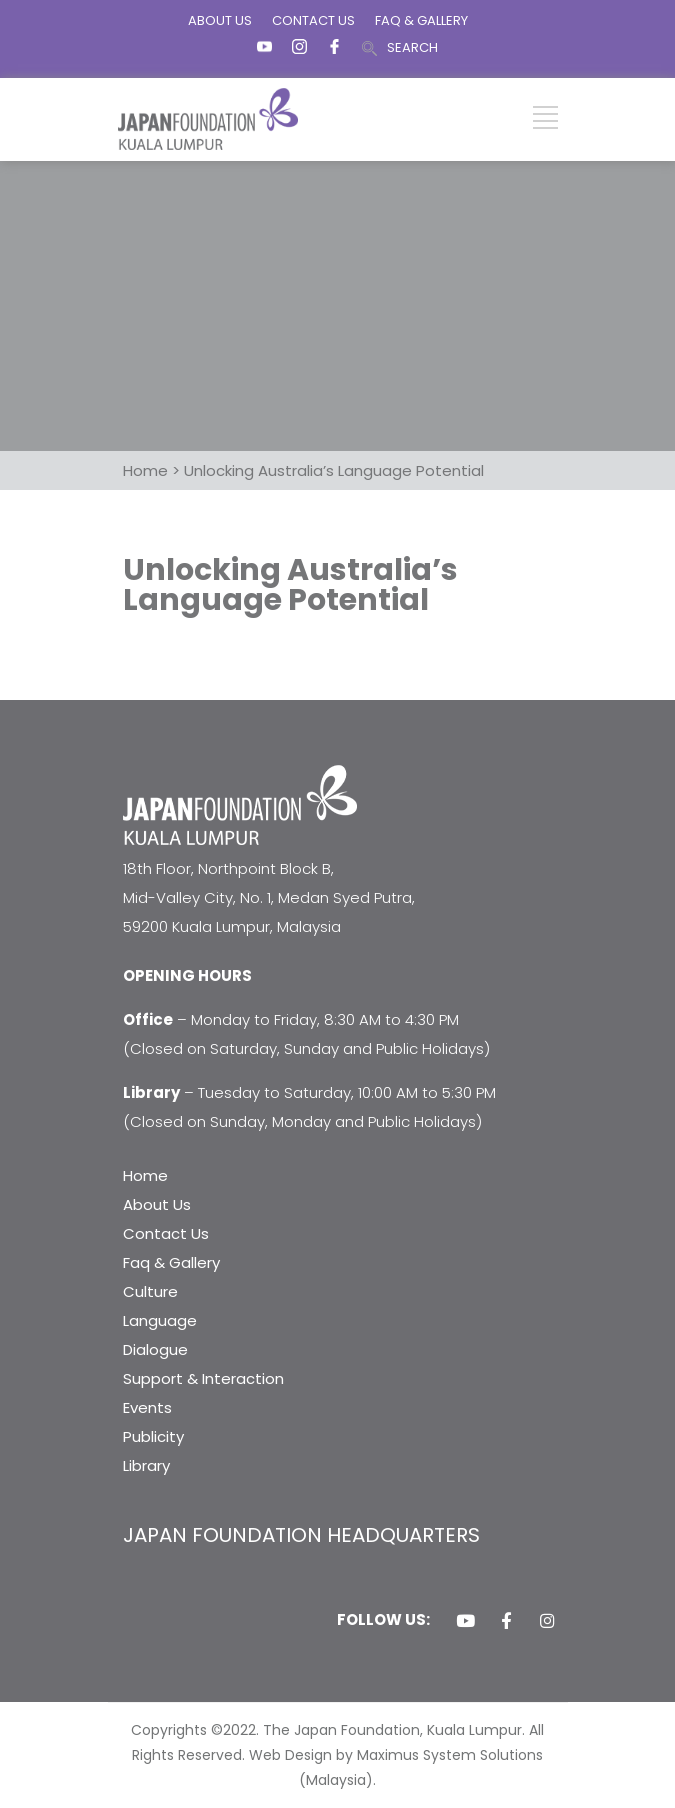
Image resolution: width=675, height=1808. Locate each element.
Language (160, 1320)
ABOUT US (220, 20)
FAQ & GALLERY (421, 20)
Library (146, 1465)
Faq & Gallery (171, 1262)
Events (147, 1407)
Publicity (153, 1436)
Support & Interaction (203, 1378)
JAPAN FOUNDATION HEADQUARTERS (301, 1535)
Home (145, 1175)
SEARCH (412, 47)
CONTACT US (313, 20)
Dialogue (155, 1349)
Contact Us (166, 1233)
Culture (150, 1291)
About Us (157, 1204)
